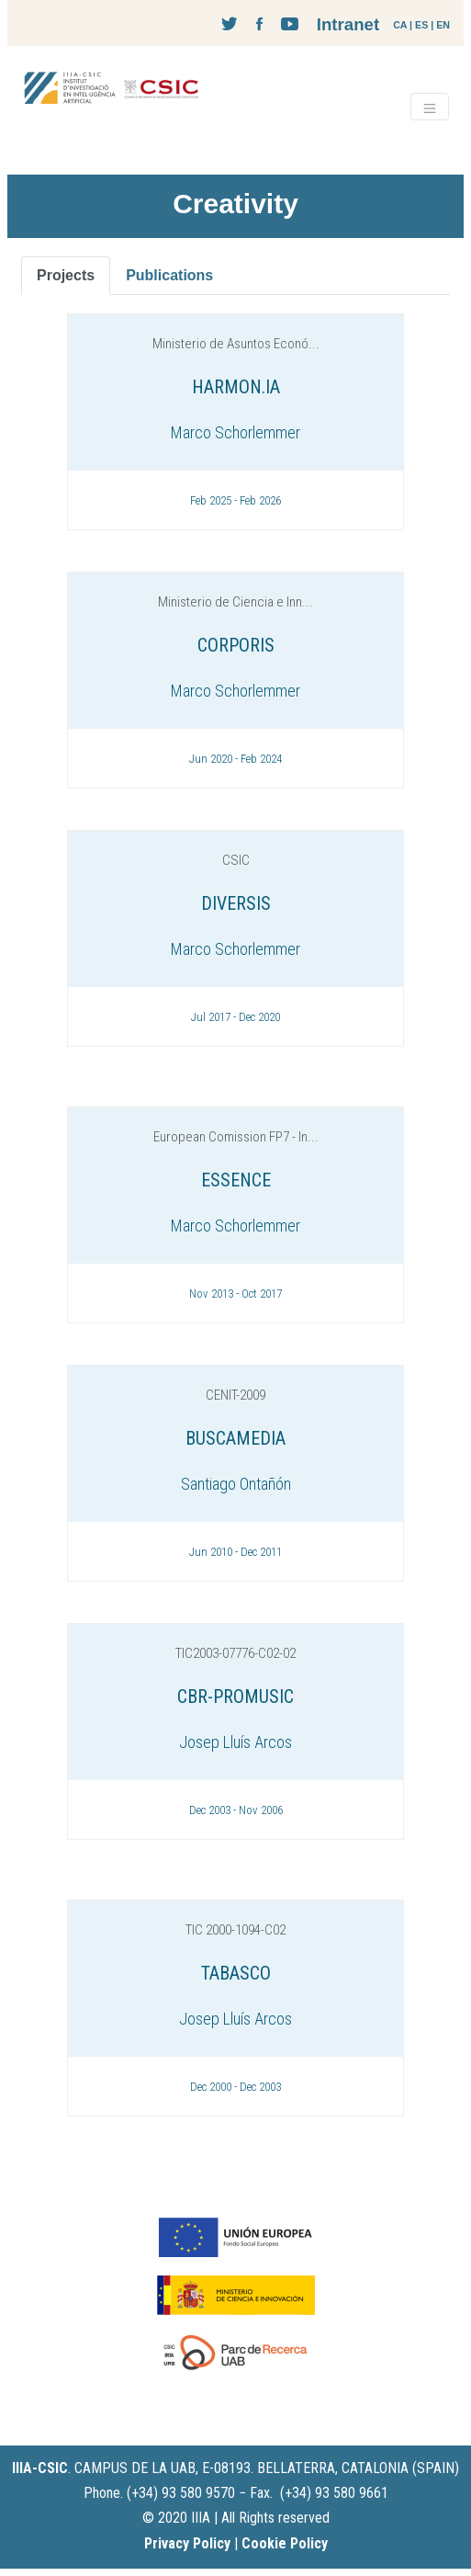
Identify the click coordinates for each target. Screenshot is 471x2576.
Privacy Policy (187, 2543)
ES (421, 24)
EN (443, 24)
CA (400, 24)
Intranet (348, 24)
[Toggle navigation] (429, 106)
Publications (169, 275)
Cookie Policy (284, 2543)
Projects (66, 275)
